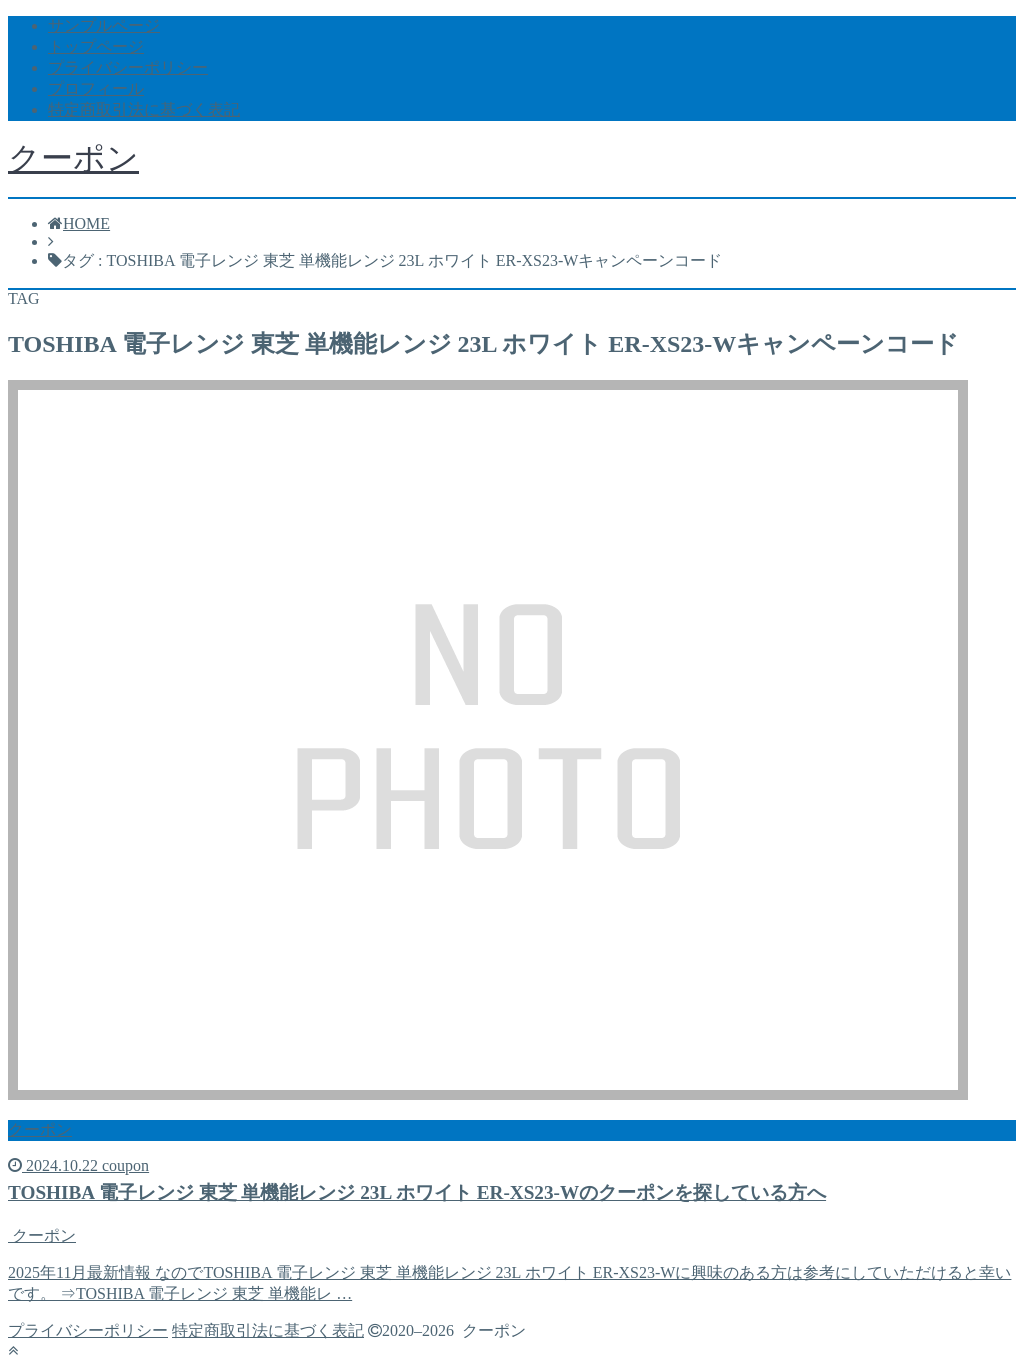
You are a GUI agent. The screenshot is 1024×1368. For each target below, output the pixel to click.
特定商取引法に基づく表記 (144, 109)
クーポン (73, 158)
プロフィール (96, 88)
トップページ (96, 46)
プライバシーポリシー (128, 67)
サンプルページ (104, 25)
